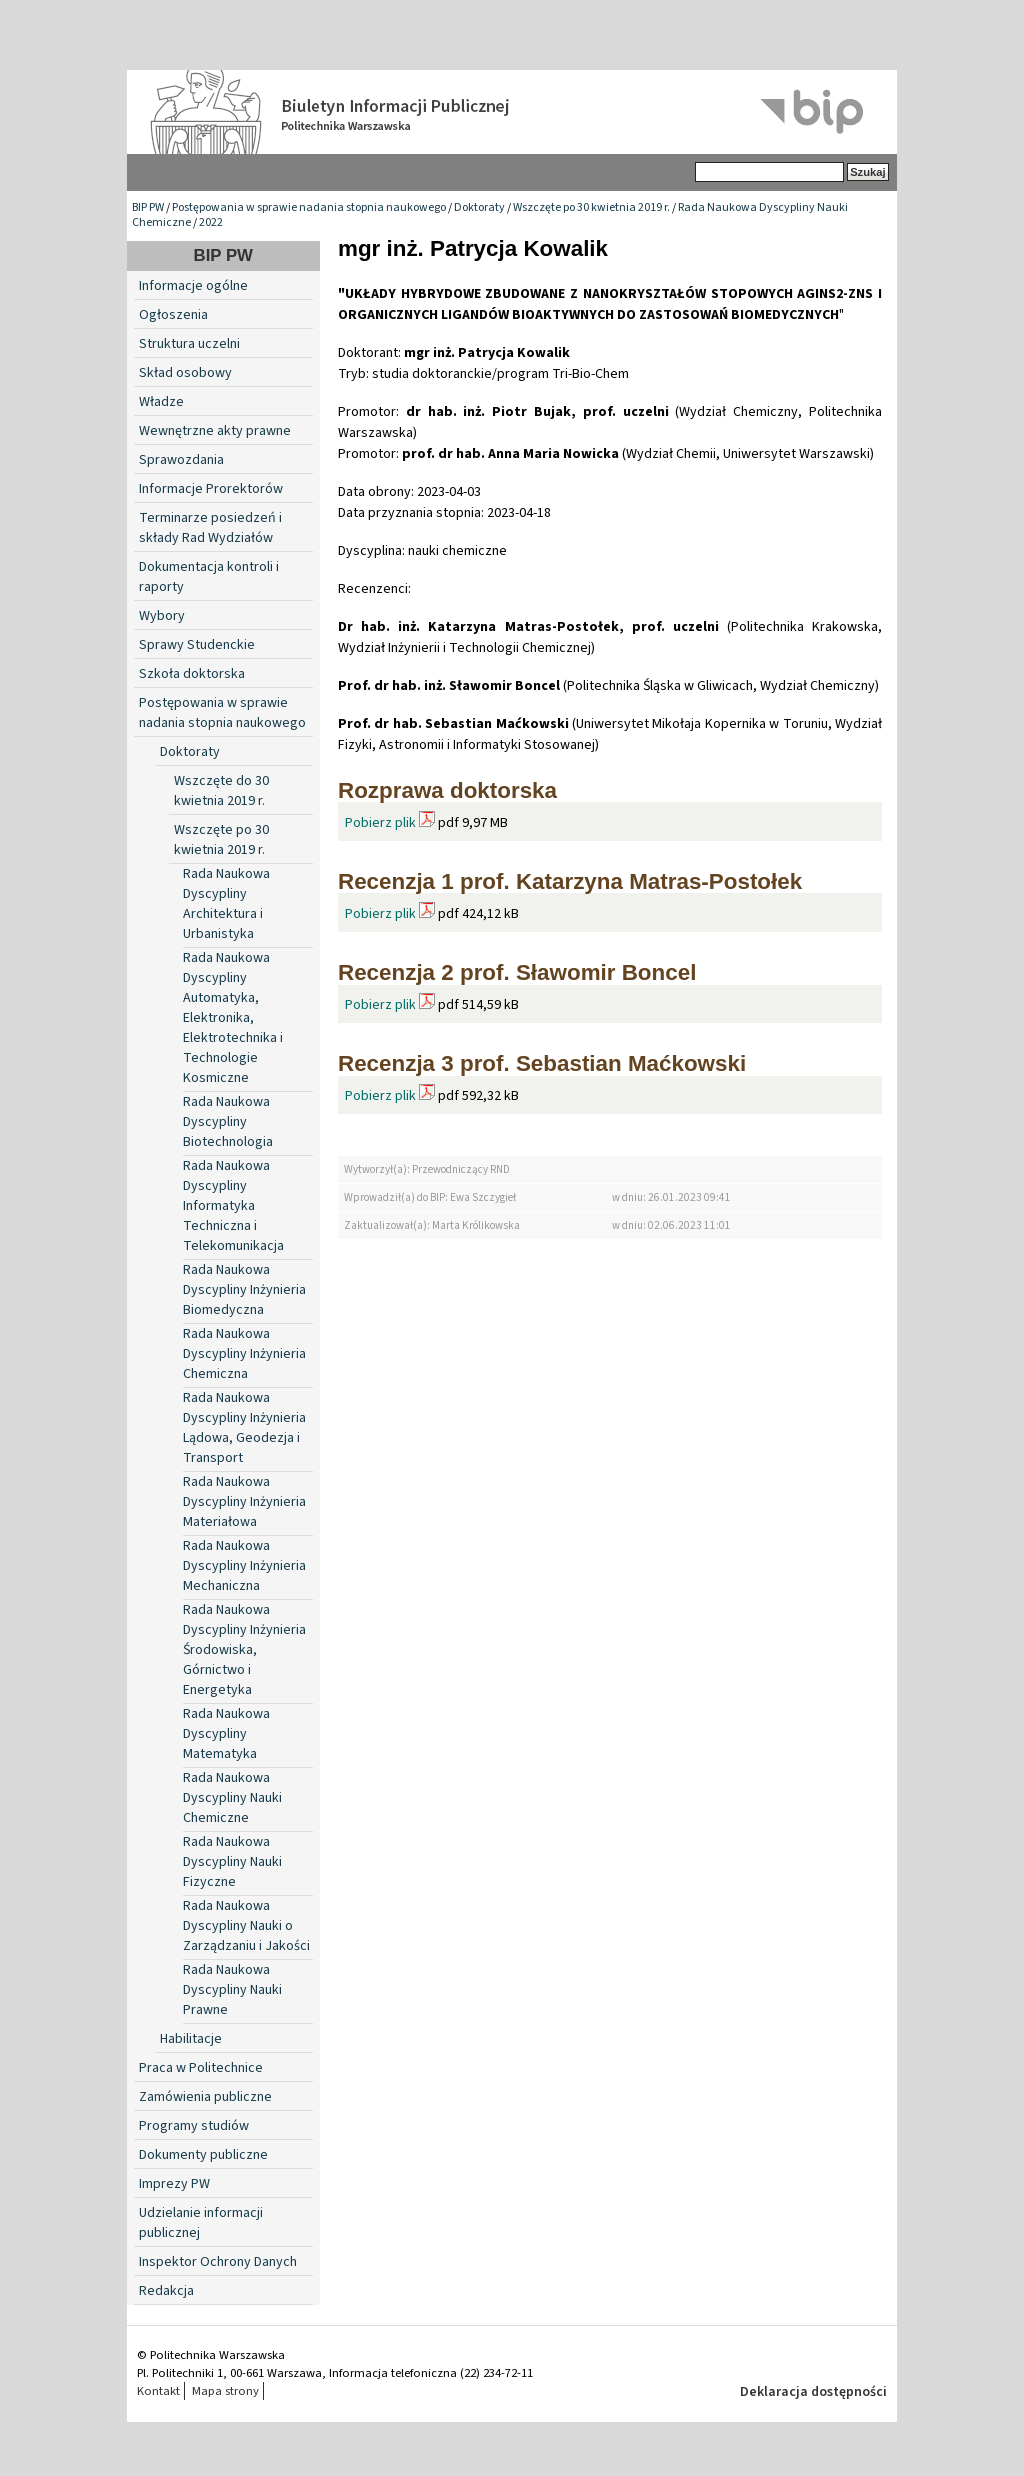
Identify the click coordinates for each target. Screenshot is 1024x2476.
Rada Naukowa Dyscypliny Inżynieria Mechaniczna (244, 1566)
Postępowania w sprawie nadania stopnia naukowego (309, 207)
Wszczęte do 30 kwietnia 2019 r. (221, 791)
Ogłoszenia (173, 315)
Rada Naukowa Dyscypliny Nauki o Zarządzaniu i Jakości (246, 1926)
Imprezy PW (174, 2184)
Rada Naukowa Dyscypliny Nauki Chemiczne (232, 1798)
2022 (211, 222)
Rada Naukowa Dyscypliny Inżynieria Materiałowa (244, 1502)
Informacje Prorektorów (211, 489)
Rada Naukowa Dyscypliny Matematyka (226, 1734)
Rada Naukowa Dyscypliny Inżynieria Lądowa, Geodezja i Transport (244, 1428)
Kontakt (158, 2391)
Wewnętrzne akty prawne (215, 431)
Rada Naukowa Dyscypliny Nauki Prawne (232, 1990)
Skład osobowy (185, 373)
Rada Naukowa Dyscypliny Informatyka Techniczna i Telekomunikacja (233, 1206)
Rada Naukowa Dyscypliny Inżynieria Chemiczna (244, 1354)
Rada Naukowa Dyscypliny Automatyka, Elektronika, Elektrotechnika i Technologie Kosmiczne (233, 1018)
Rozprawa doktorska (447, 790)
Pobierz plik (380, 823)
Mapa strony (225, 2391)
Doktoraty (479, 207)
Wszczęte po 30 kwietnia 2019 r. (591, 207)
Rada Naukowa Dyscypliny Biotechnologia (228, 1122)
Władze (161, 402)
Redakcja (166, 2291)
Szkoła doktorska (192, 674)
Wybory (162, 616)
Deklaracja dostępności (813, 2392)
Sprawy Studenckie (197, 645)
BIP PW (148, 207)
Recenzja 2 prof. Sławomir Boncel (517, 972)
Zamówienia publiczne (205, 2097)
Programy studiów (194, 2126)
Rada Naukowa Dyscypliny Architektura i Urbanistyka (226, 904)
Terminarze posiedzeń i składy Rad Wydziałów (210, 528)
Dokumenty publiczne (203, 2155)
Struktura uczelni (189, 344)
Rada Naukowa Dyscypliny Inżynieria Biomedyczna (244, 1290)
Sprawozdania (181, 460)
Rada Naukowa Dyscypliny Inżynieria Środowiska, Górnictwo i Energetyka (244, 1650)
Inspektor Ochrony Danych (218, 2262)
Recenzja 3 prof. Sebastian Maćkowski (542, 1063)
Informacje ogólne (193, 286)
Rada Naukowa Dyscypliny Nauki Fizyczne (232, 1862)
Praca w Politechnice (201, 2068)
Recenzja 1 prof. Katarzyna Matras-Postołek (570, 881)
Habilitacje (191, 2039)
